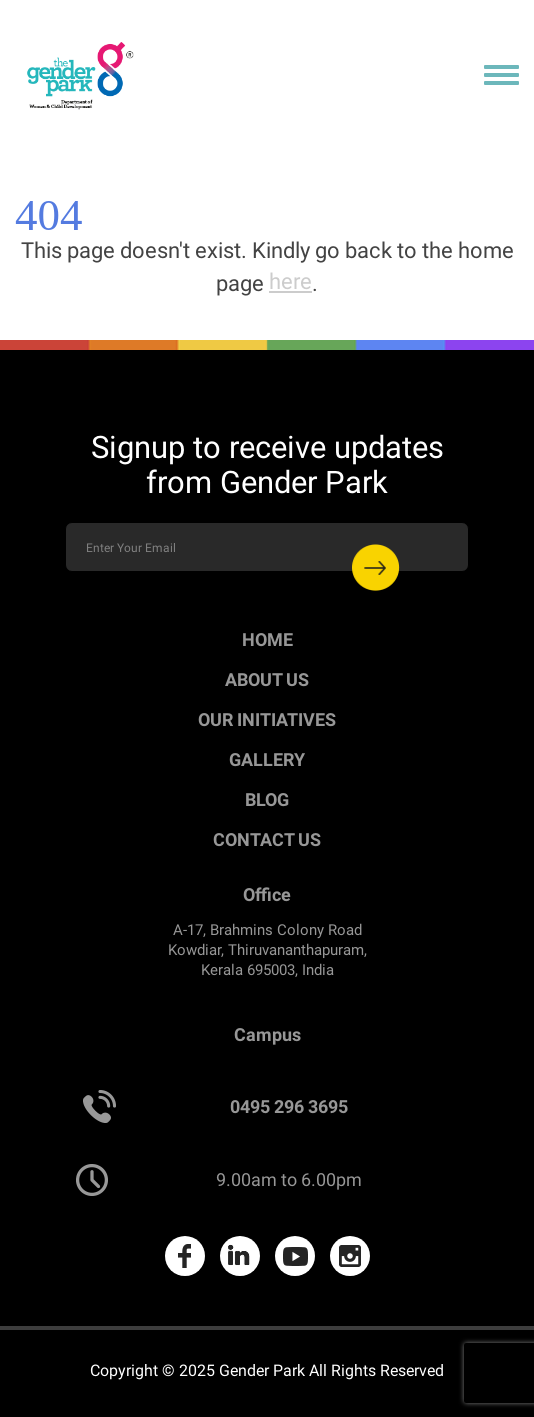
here (290, 281)
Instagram (350, 1256)
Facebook (185, 1256)
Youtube (295, 1256)
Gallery (267, 759)
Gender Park (262, 1370)
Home (267, 639)
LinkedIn (240, 1256)
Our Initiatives (267, 719)
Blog (267, 799)
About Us (267, 679)
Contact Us (267, 839)
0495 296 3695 (289, 1106)
